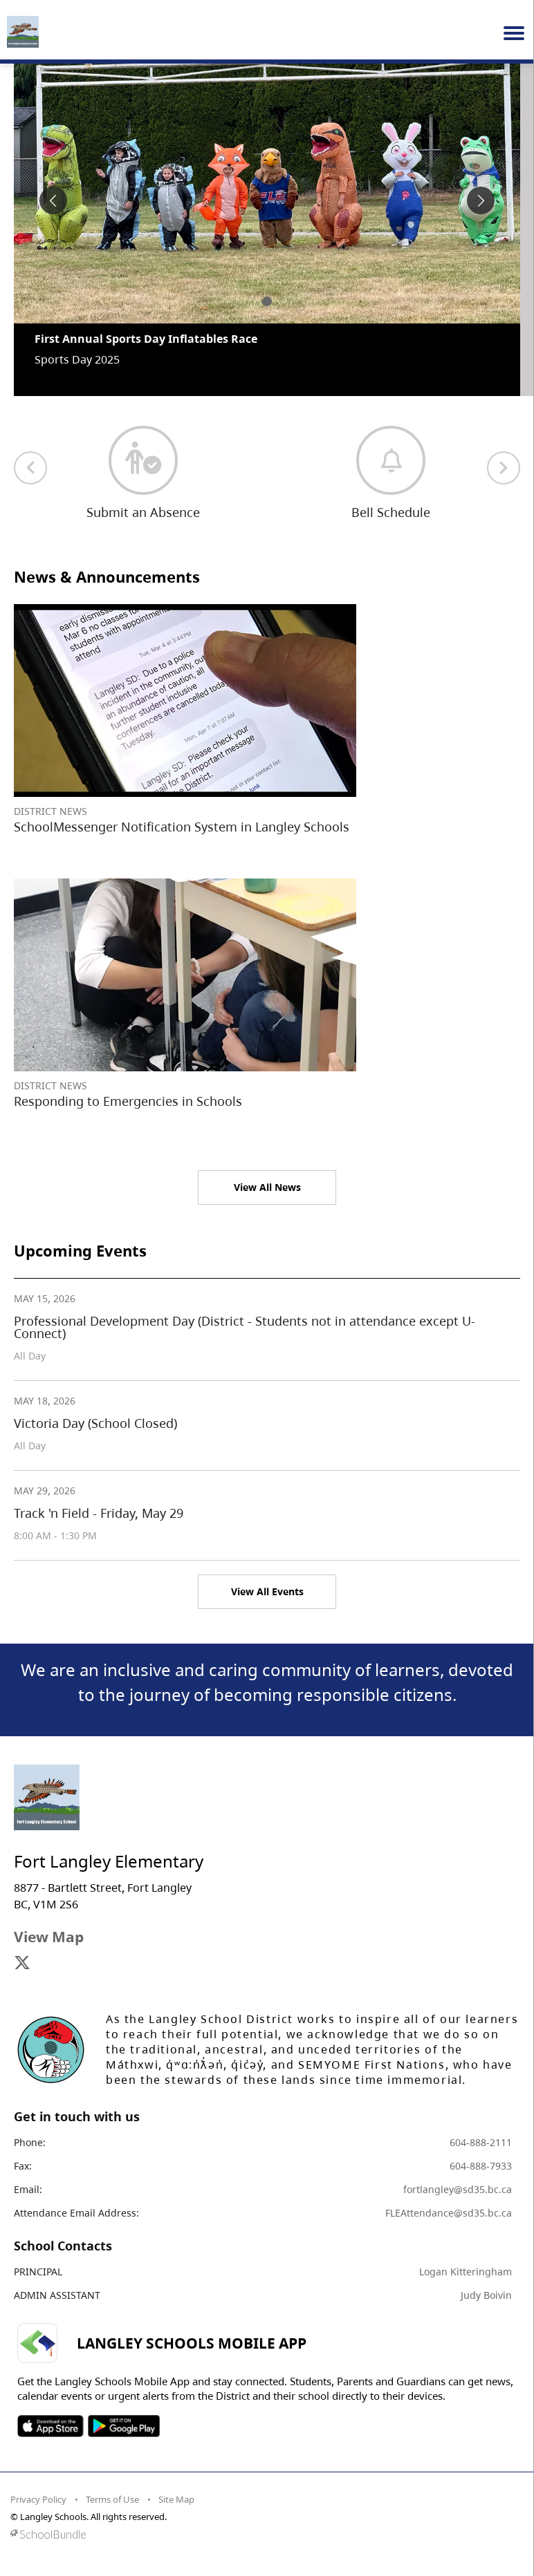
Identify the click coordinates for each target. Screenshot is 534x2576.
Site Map (176, 2499)
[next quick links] (503, 468)
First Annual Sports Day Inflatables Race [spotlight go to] (146, 338)
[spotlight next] (481, 200)
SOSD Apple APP (50, 2426)
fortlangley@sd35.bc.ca (457, 2189)
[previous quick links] (30, 468)
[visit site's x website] (22, 1963)
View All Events (267, 1591)
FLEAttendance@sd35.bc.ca (448, 2212)
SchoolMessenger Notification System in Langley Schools (181, 826)
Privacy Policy (38, 2499)
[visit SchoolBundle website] (263, 2534)
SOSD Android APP (123, 2426)
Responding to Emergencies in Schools (128, 1101)
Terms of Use (112, 2499)
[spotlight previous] (53, 200)
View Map (49, 1936)
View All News (267, 1187)
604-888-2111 (481, 2142)
